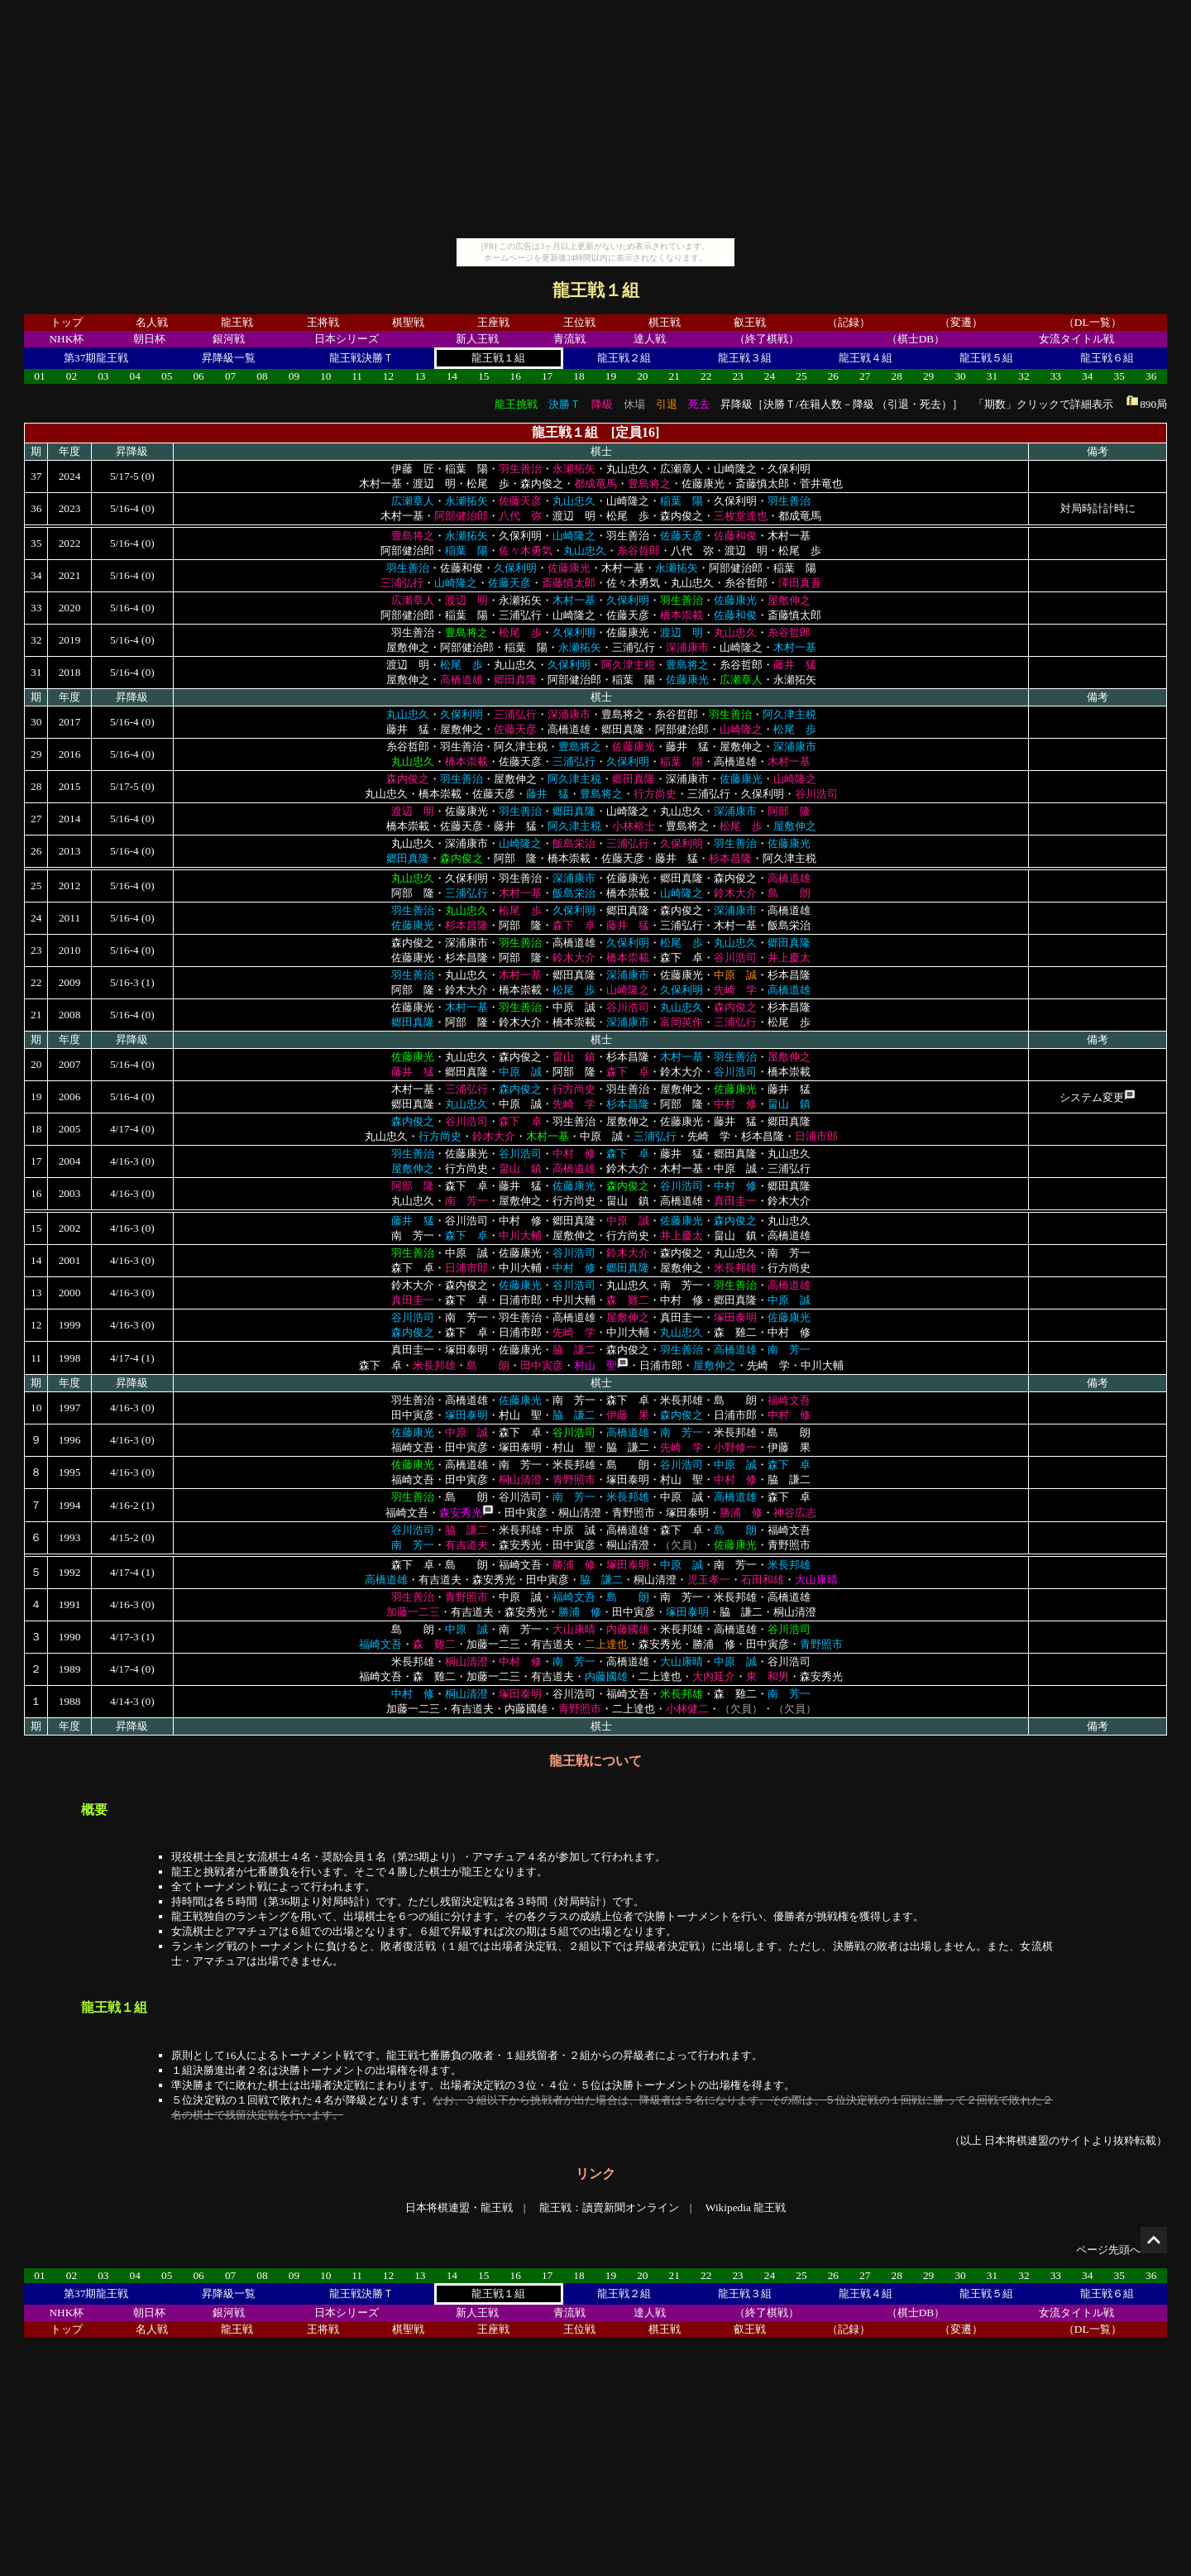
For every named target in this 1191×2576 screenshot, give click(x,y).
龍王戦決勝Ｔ (361, 358)
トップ (66, 322)
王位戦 (579, 322)
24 (769, 376)
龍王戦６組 (1107, 358)
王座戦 (493, 322)
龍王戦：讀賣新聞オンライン (609, 2207)
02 (71, 376)
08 (261, 376)
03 (103, 376)
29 (928, 376)
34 (1087, 376)
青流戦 (569, 339)
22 (706, 376)
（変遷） (961, 322)
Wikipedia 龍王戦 (746, 2207)
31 (992, 376)
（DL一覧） (1093, 322)
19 (610, 376)
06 (198, 376)
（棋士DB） (916, 339)
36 (1151, 376)
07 (230, 376)
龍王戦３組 (745, 358)
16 (514, 376)
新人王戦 (477, 339)
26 (833, 376)
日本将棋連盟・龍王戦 (459, 2207)
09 (294, 376)
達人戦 (650, 339)
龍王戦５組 (986, 358)
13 (419, 376)
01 (39, 376)
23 (737, 376)
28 (897, 376)
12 (388, 376)
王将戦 (323, 322)
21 (674, 376)
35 (1118, 376)
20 (642, 376)
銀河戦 (229, 339)
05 (166, 376)
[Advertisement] (595, 122)
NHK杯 (66, 339)
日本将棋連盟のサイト (1038, 2140)
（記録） (848, 322)
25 (801, 376)
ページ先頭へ (1121, 2249)
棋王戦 (664, 322)
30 (959, 376)
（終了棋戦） (766, 339)
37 (36, 476)
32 (1023, 376)
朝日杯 (149, 339)
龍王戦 (237, 322)
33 (1055, 376)
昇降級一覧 (229, 358)
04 (135, 376)
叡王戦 (750, 322)
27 (864, 376)
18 (578, 376)
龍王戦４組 (865, 358)
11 (357, 376)
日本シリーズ (346, 339)
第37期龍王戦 (96, 358)
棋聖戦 (408, 322)
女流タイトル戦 (1076, 339)
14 (452, 376)
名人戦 (152, 322)
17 (547, 376)
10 (325, 376)
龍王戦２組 (624, 358)
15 (483, 376)
